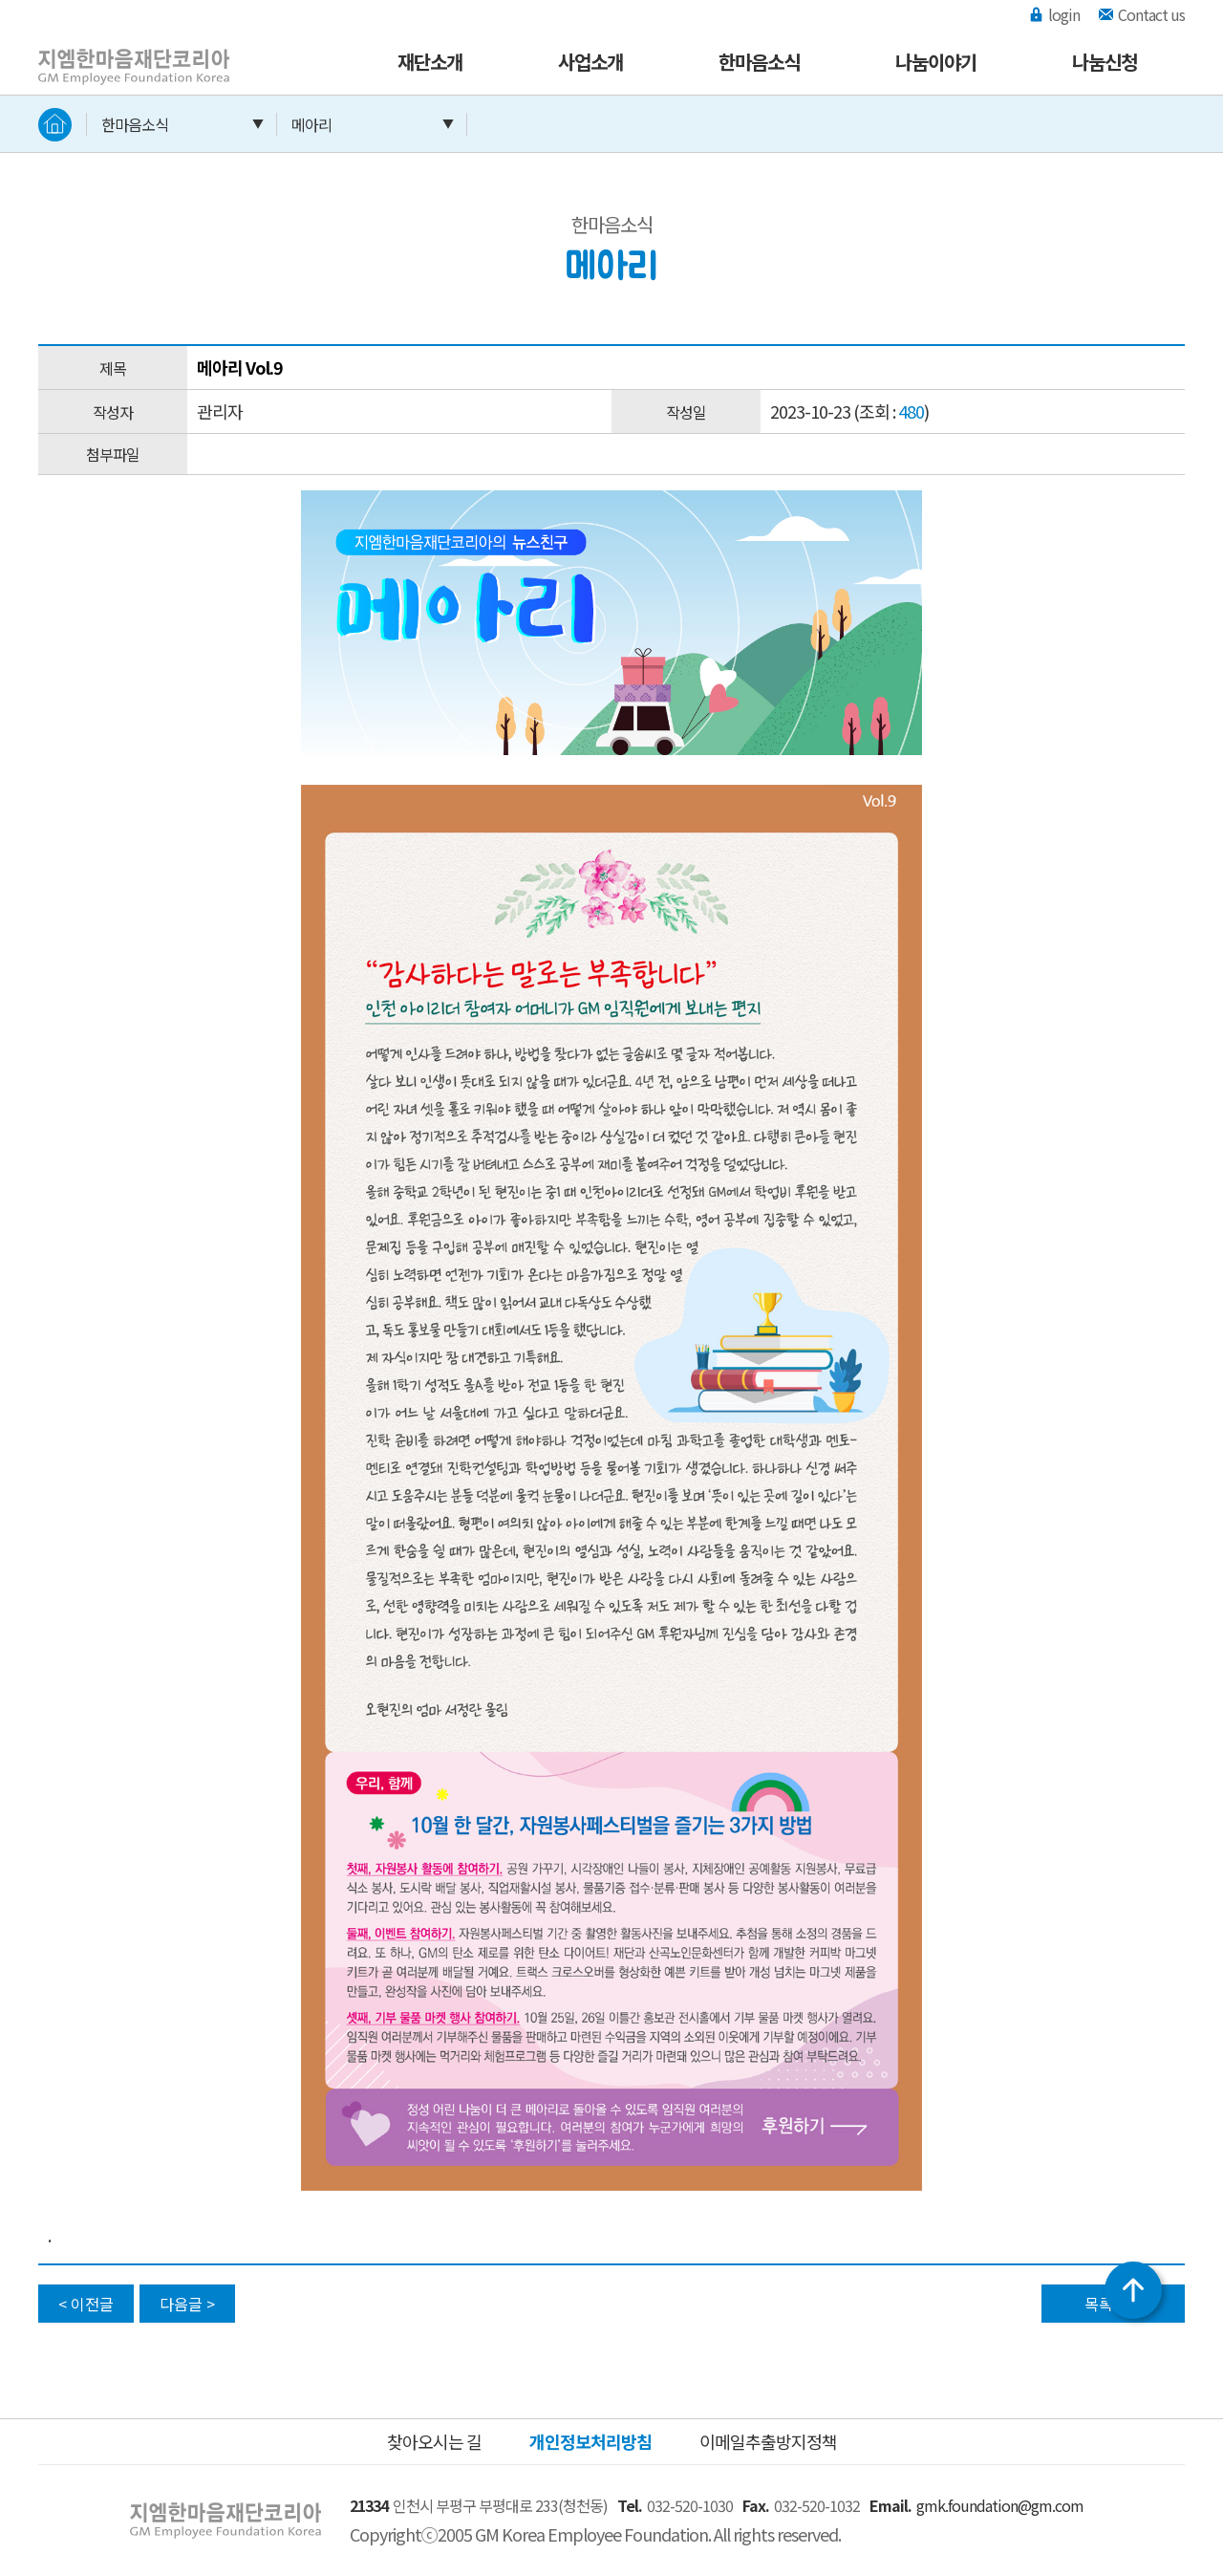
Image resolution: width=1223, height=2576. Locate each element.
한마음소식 (759, 62)
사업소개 (590, 62)
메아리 (311, 124)
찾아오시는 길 (434, 2441)
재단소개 (429, 62)
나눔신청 (1104, 62)
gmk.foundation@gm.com (1000, 2505)
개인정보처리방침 (590, 2441)
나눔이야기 (935, 62)
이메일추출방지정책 (768, 2441)
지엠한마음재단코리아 (114, 50)
